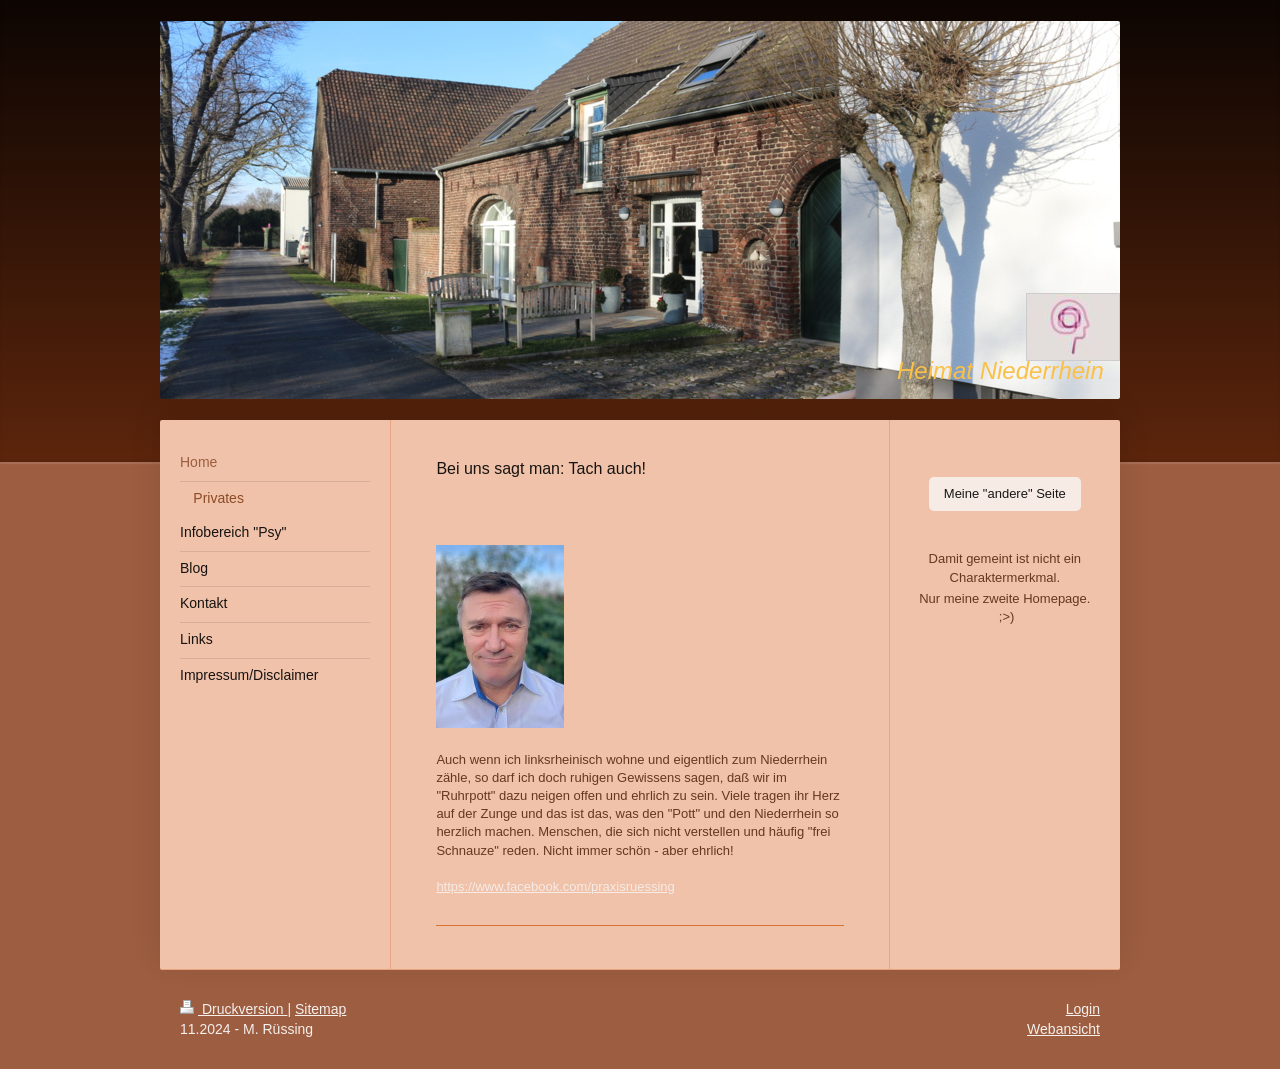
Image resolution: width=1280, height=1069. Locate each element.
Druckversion (233, 1009)
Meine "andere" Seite (1005, 493)
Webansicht (1063, 1029)
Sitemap (320, 1009)
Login (1083, 1009)
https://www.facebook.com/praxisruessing (555, 886)
